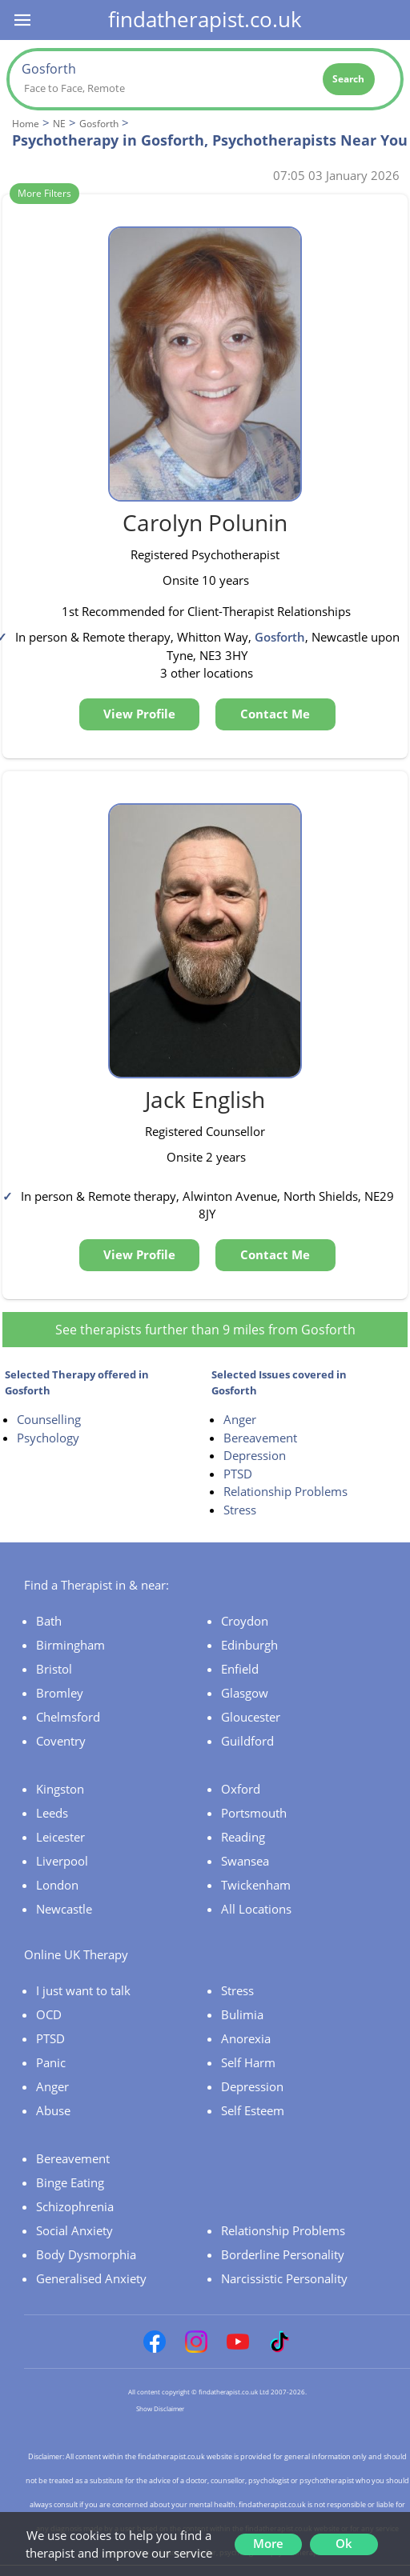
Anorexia (246, 2038)
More (268, 2543)
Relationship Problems (285, 1491)
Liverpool (62, 1861)
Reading (243, 1837)
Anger (239, 1419)
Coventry (61, 1741)
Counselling (49, 1419)
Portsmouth (254, 1813)
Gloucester (250, 1717)
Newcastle (64, 1909)
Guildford (247, 1741)
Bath (49, 1621)
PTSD (237, 1474)
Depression (254, 1455)
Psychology (48, 1438)
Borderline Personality (282, 2254)
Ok (344, 2543)
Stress (239, 1510)
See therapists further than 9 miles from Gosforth (205, 1329)
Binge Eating (70, 2182)
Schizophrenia (75, 2206)
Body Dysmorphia (86, 2254)
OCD (49, 2014)
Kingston (60, 1789)
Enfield (240, 1669)
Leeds (52, 1813)
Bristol (54, 1669)
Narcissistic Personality (284, 2278)
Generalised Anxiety (91, 2278)
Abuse (53, 2110)
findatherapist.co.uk (205, 19)
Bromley (59, 1693)
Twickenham (256, 1885)
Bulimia (242, 2014)
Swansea (245, 1861)
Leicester (60, 1837)
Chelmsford (68, 1717)
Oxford (240, 1789)
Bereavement (260, 1438)
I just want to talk (83, 1990)
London (57, 1885)
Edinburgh (249, 1645)
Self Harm (248, 2062)
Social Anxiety (74, 2230)
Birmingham (70, 1645)
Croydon (244, 1621)
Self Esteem (252, 2110)
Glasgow (244, 1693)
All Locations (256, 1909)
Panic (51, 2062)
